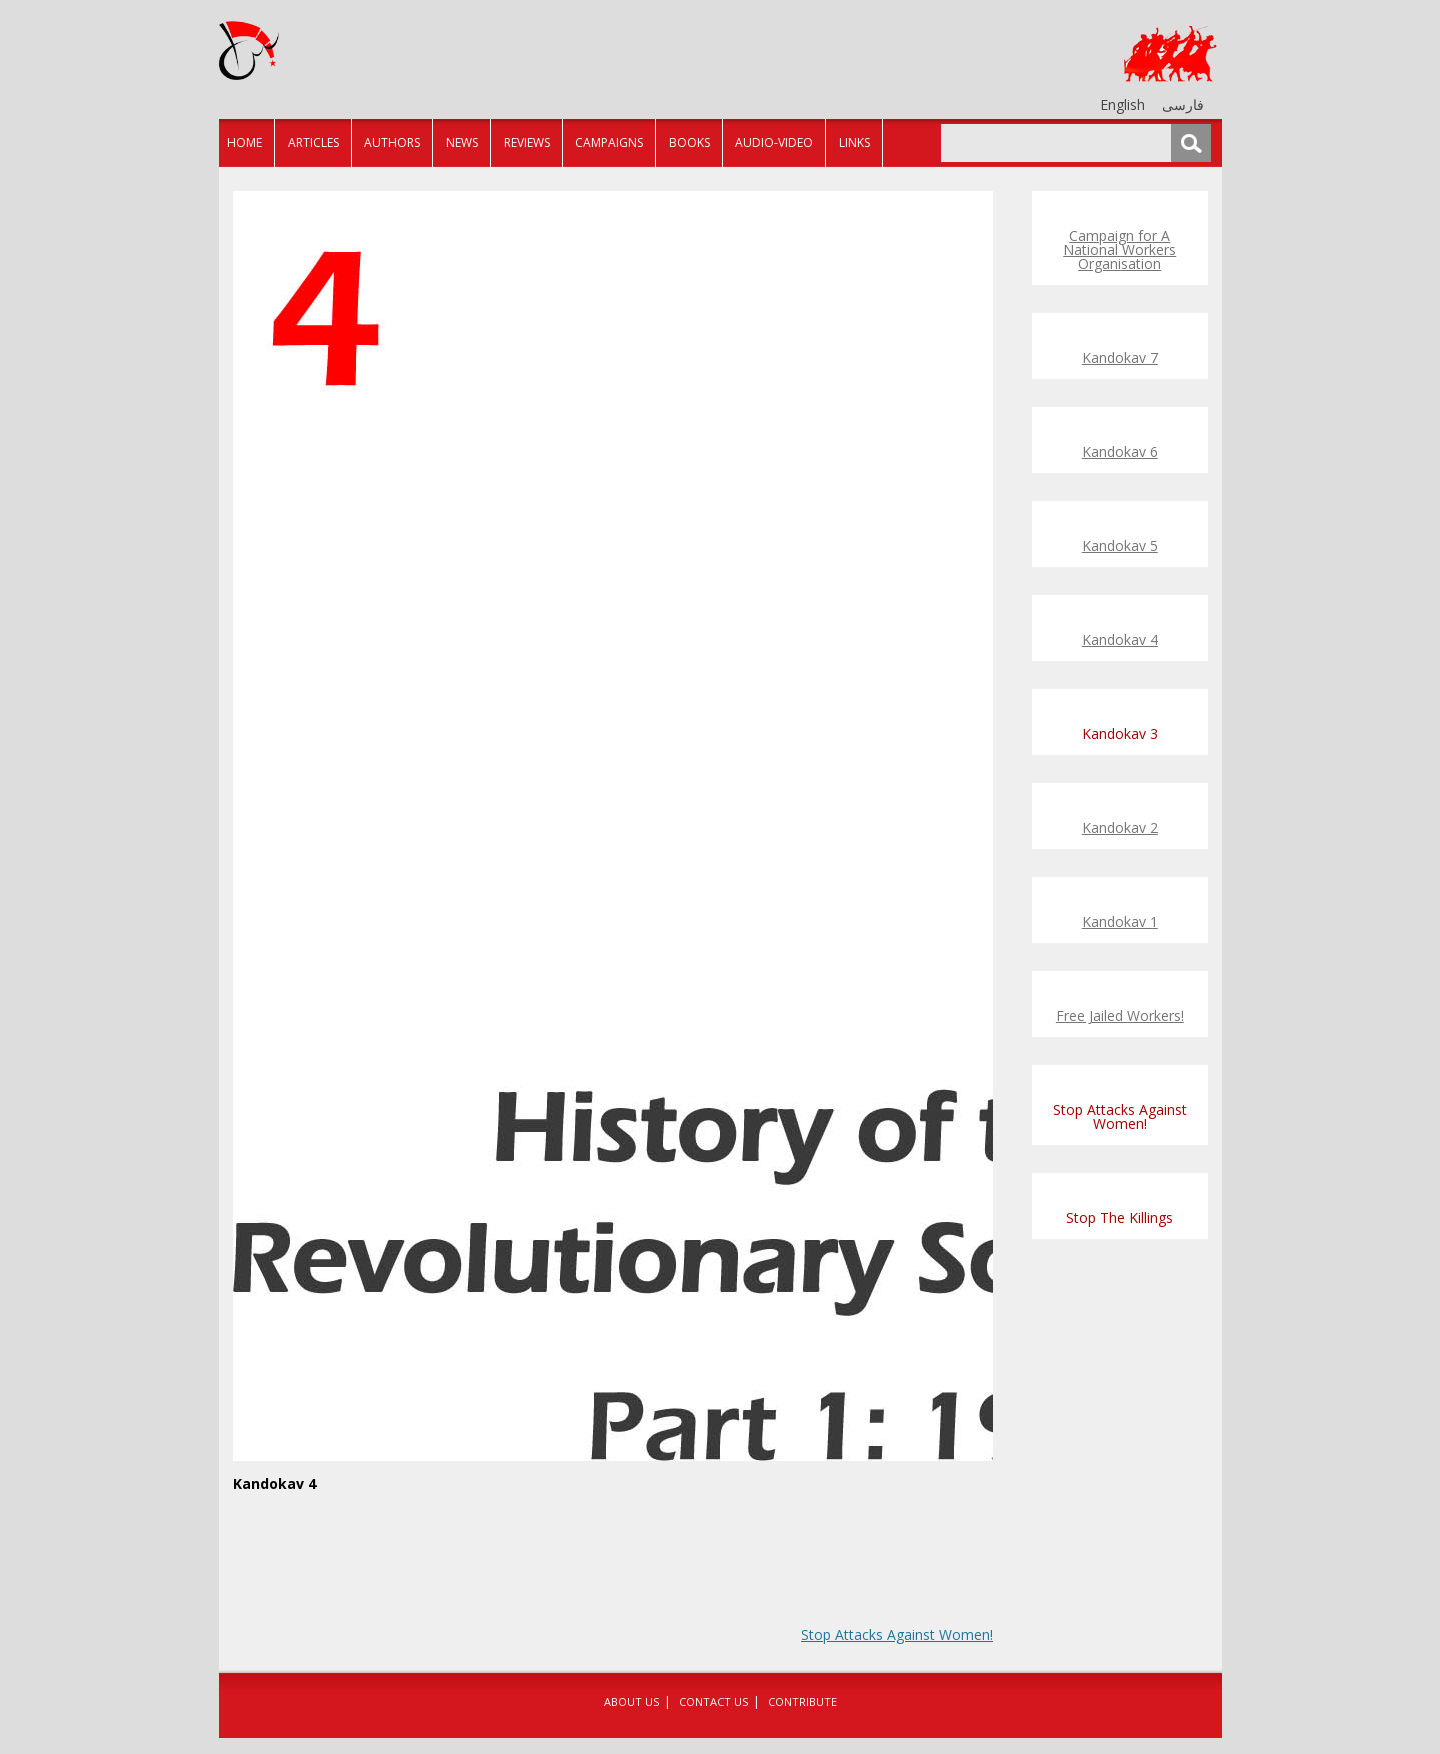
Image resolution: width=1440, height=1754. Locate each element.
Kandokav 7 (1120, 357)
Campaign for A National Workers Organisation (1119, 249)
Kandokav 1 (1120, 921)
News (462, 142)
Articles (313, 142)
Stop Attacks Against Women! (897, 1634)
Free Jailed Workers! (1120, 1015)
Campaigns (609, 142)
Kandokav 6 (1120, 451)
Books (689, 142)
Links (854, 142)
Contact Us (713, 1701)
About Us (631, 1701)
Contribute (802, 1701)
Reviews (527, 142)
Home (244, 142)
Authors (392, 142)
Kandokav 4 (1120, 639)
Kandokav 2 (1120, 827)
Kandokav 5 (1120, 545)
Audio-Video (774, 142)
